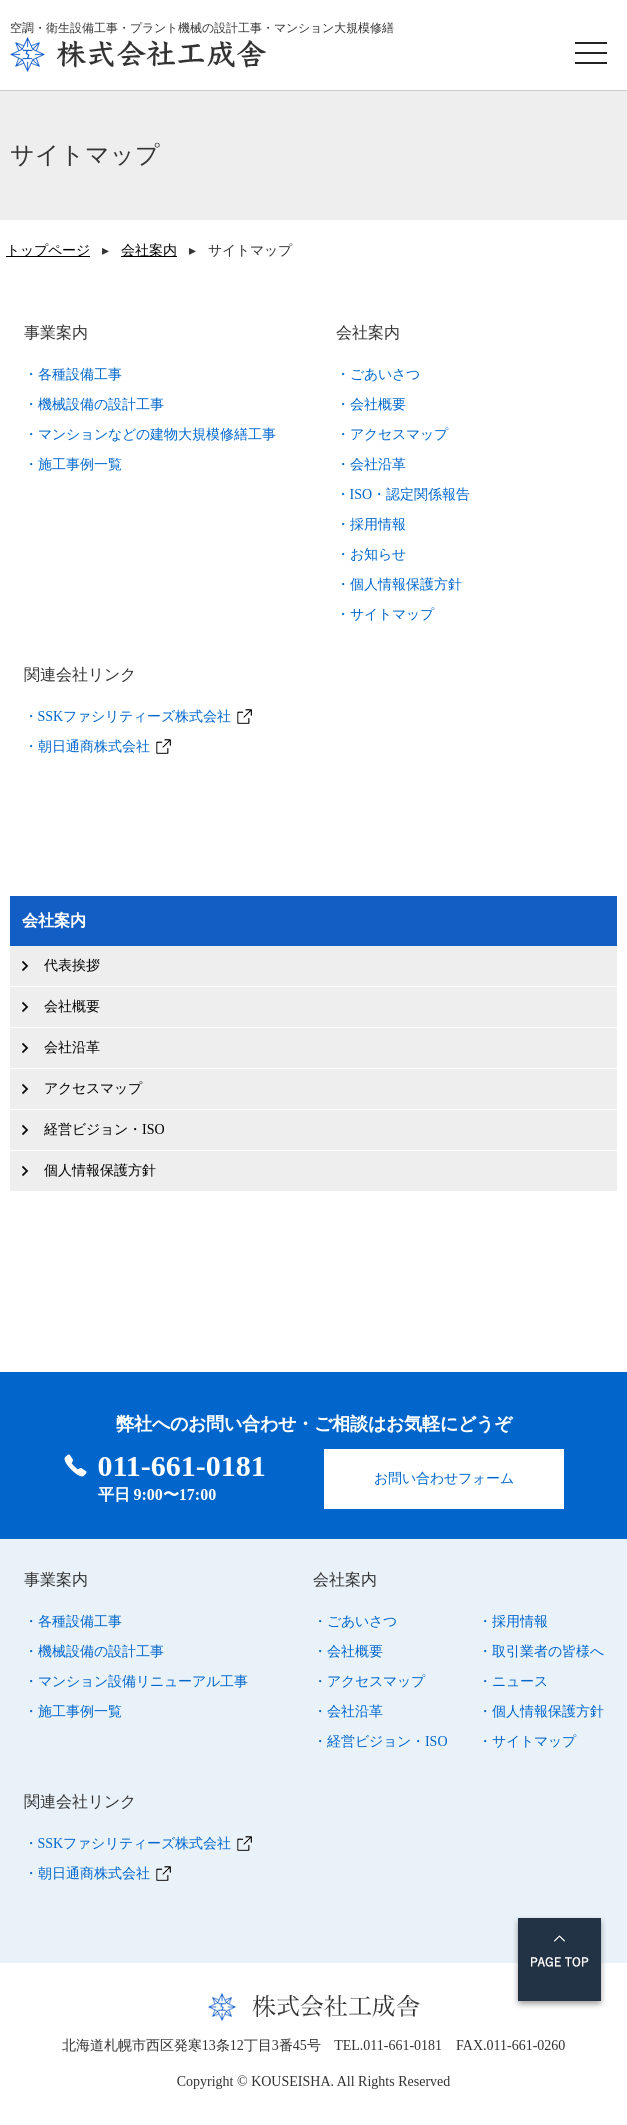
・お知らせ (371, 554)
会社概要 (72, 1006)
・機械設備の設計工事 (94, 404)
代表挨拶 (72, 965)
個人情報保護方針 (100, 1170)
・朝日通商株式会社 (87, 746)
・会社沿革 (371, 464)
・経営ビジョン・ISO (380, 1738)
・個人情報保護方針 (399, 584)
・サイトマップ (385, 614)
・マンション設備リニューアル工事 (136, 1678)
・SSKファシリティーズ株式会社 (128, 716)
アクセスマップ (93, 1088)
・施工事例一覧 (73, 464)
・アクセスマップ (392, 434)
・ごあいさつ (378, 374)
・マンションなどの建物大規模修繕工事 (150, 434)
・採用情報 (371, 524)
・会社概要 (371, 404)
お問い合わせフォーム (444, 1475)
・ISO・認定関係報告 (403, 494)
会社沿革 (72, 1047)
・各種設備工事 (73, 374)
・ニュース (513, 1678)
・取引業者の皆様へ (541, 1648)
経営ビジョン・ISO (104, 1129)
